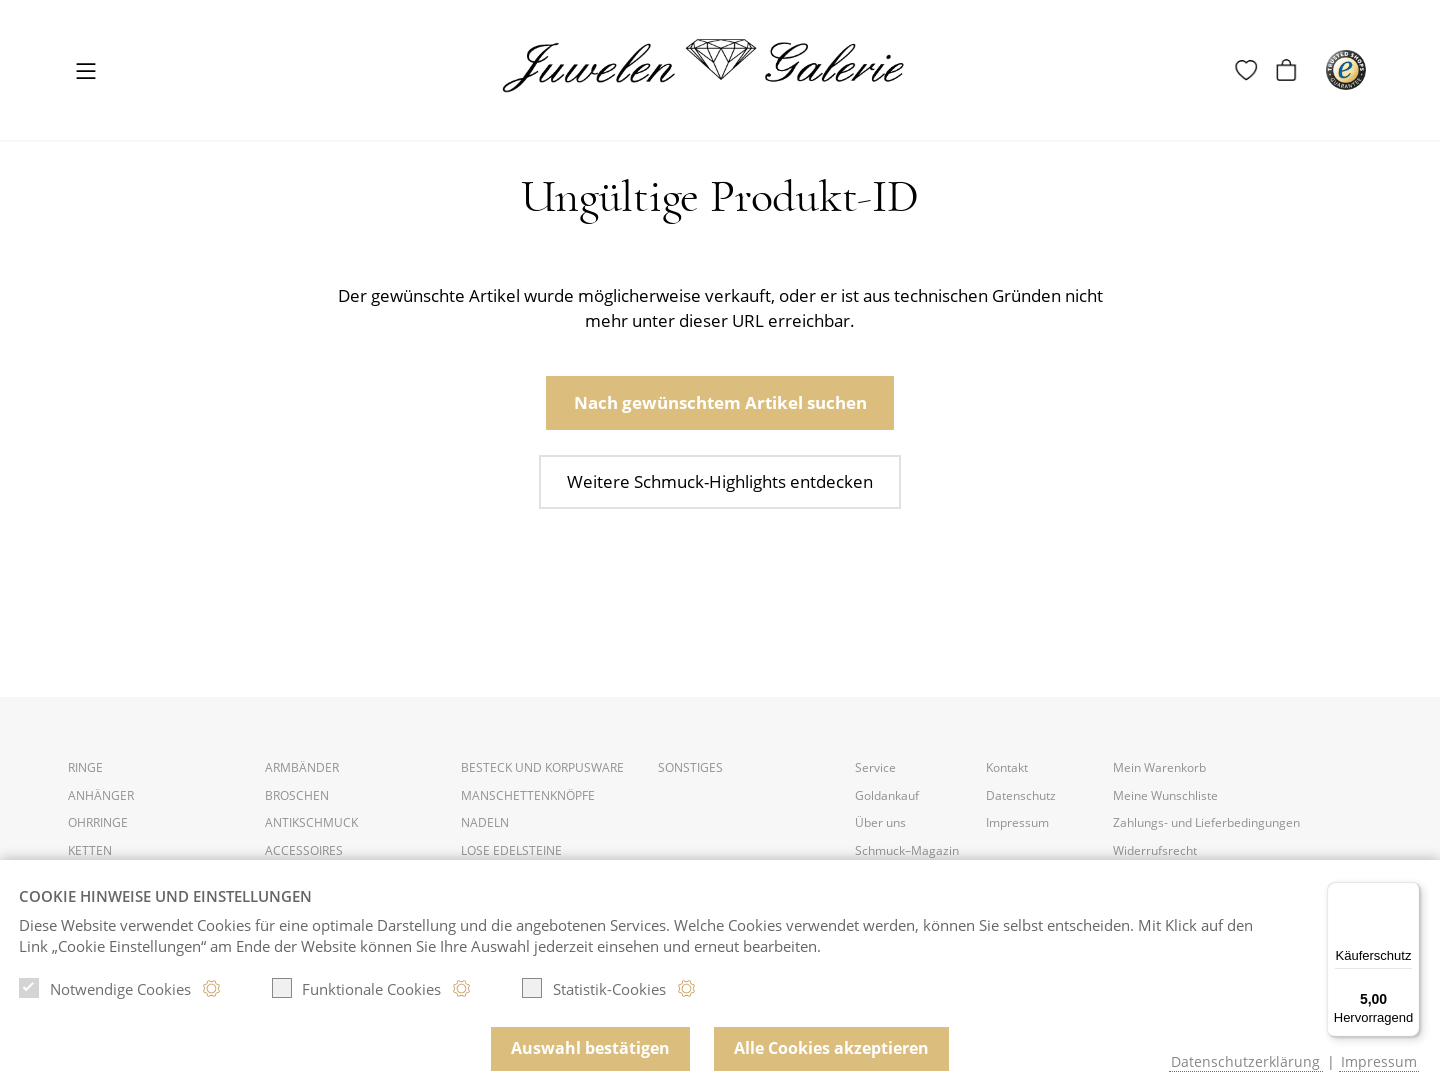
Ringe (85, 767)
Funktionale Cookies (357, 988)
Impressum (1017, 822)
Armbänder (302, 767)
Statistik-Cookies (594, 988)
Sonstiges (690, 767)
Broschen (297, 795)
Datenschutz (1021, 795)
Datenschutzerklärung (1245, 1061)
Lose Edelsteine (511, 850)
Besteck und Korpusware (542, 767)
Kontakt (1007, 767)
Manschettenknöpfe (528, 795)
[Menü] (1408, 894)
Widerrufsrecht (1155, 850)
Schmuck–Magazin (907, 850)
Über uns (880, 822)
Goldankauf (887, 795)
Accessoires (304, 850)
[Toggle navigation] (86, 72)
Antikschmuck (311, 822)
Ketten (90, 850)
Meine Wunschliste (1165, 795)
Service (875, 767)
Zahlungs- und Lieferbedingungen (1206, 822)
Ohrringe (98, 822)
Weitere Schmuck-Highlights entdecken (720, 481)
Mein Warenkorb (1159, 767)
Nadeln (485, 822)
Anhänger (101, 795)
